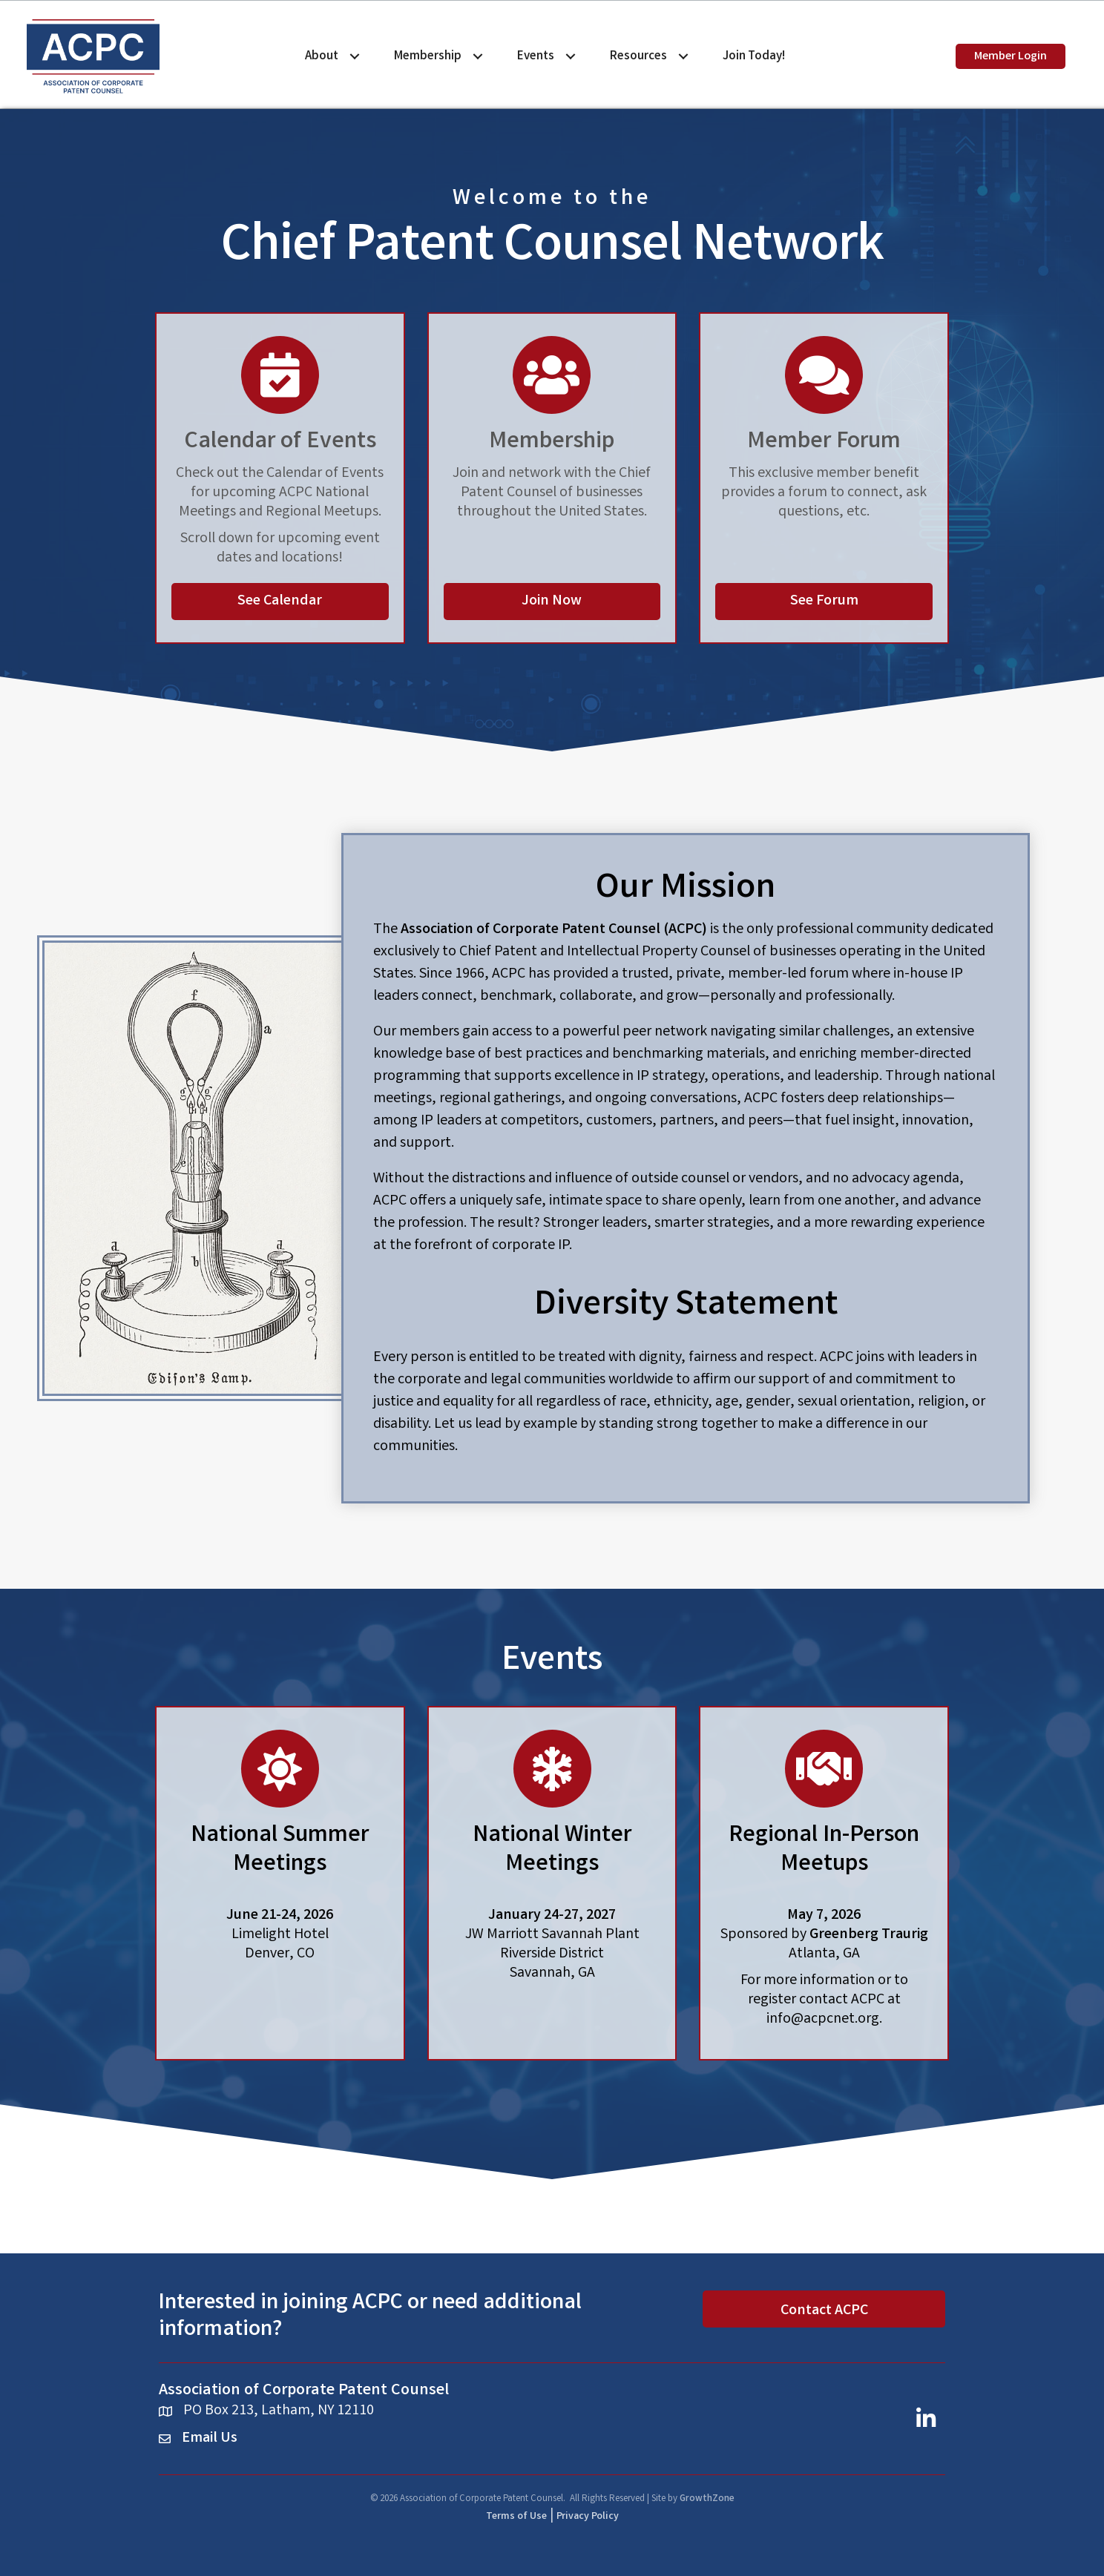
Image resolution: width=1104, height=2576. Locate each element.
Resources (638, 56)
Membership (427, 56)
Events (535, 56)
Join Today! (754, 56)
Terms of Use (516, 2516)
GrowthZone (707, 2499)
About (321, 56)
